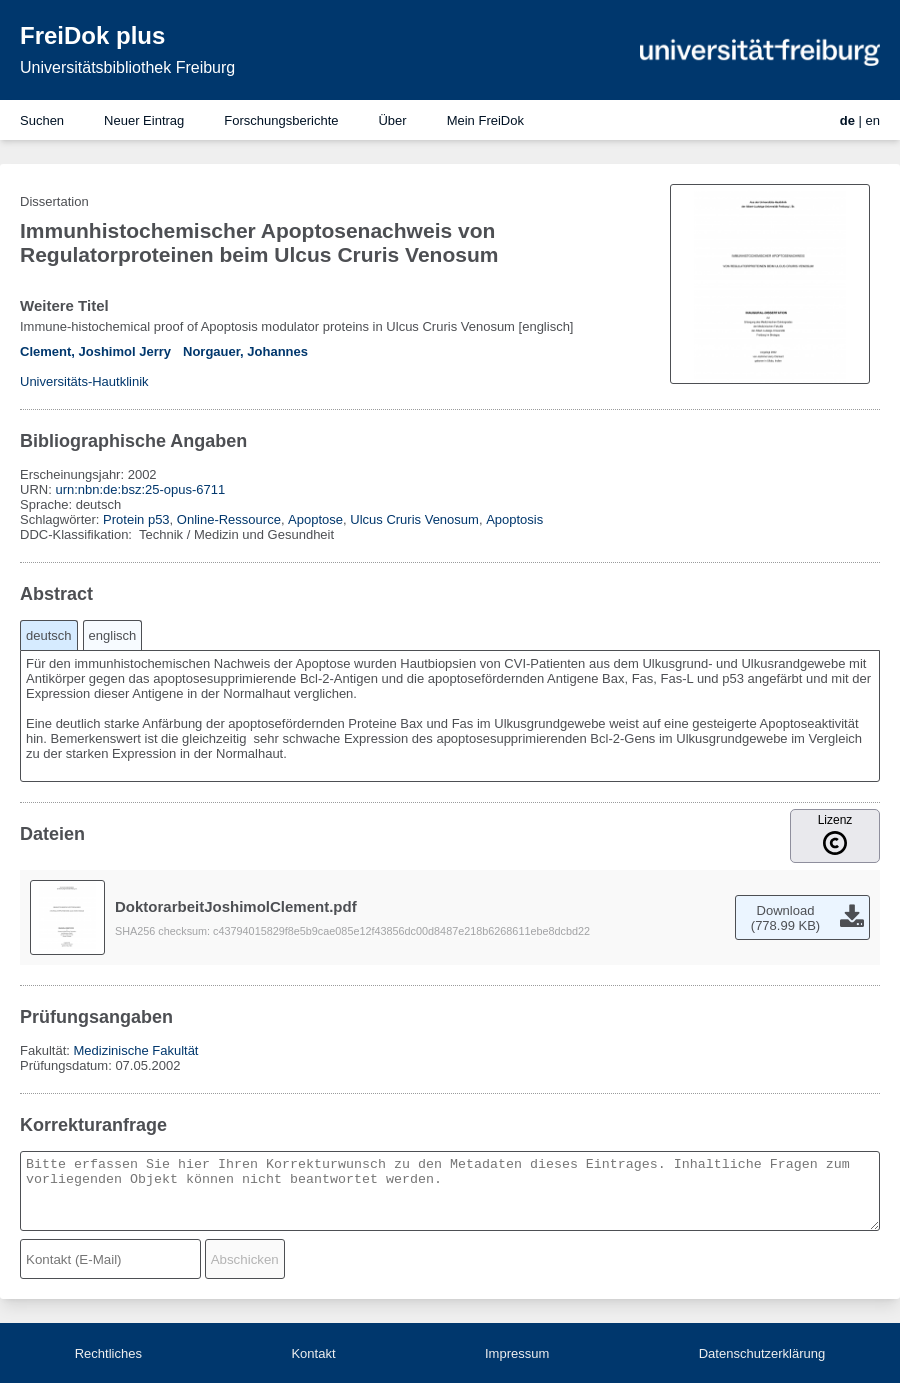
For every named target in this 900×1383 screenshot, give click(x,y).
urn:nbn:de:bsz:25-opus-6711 (140, 489)
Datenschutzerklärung (762, 1353)
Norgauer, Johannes (245, 351)
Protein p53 (136, 519)
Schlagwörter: (61, 519)
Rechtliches (108, 1353)
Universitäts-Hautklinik (84, 381)
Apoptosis (514, 519)
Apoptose (315, 519)
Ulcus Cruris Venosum (414, 519)
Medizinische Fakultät (135, 1050)
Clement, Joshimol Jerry (95, 351)
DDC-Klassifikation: (78, 534)
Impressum (517, 1353)
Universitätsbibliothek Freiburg (127, 67)
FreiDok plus (92, 35)
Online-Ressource (229, 519)
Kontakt (313, 1353)
